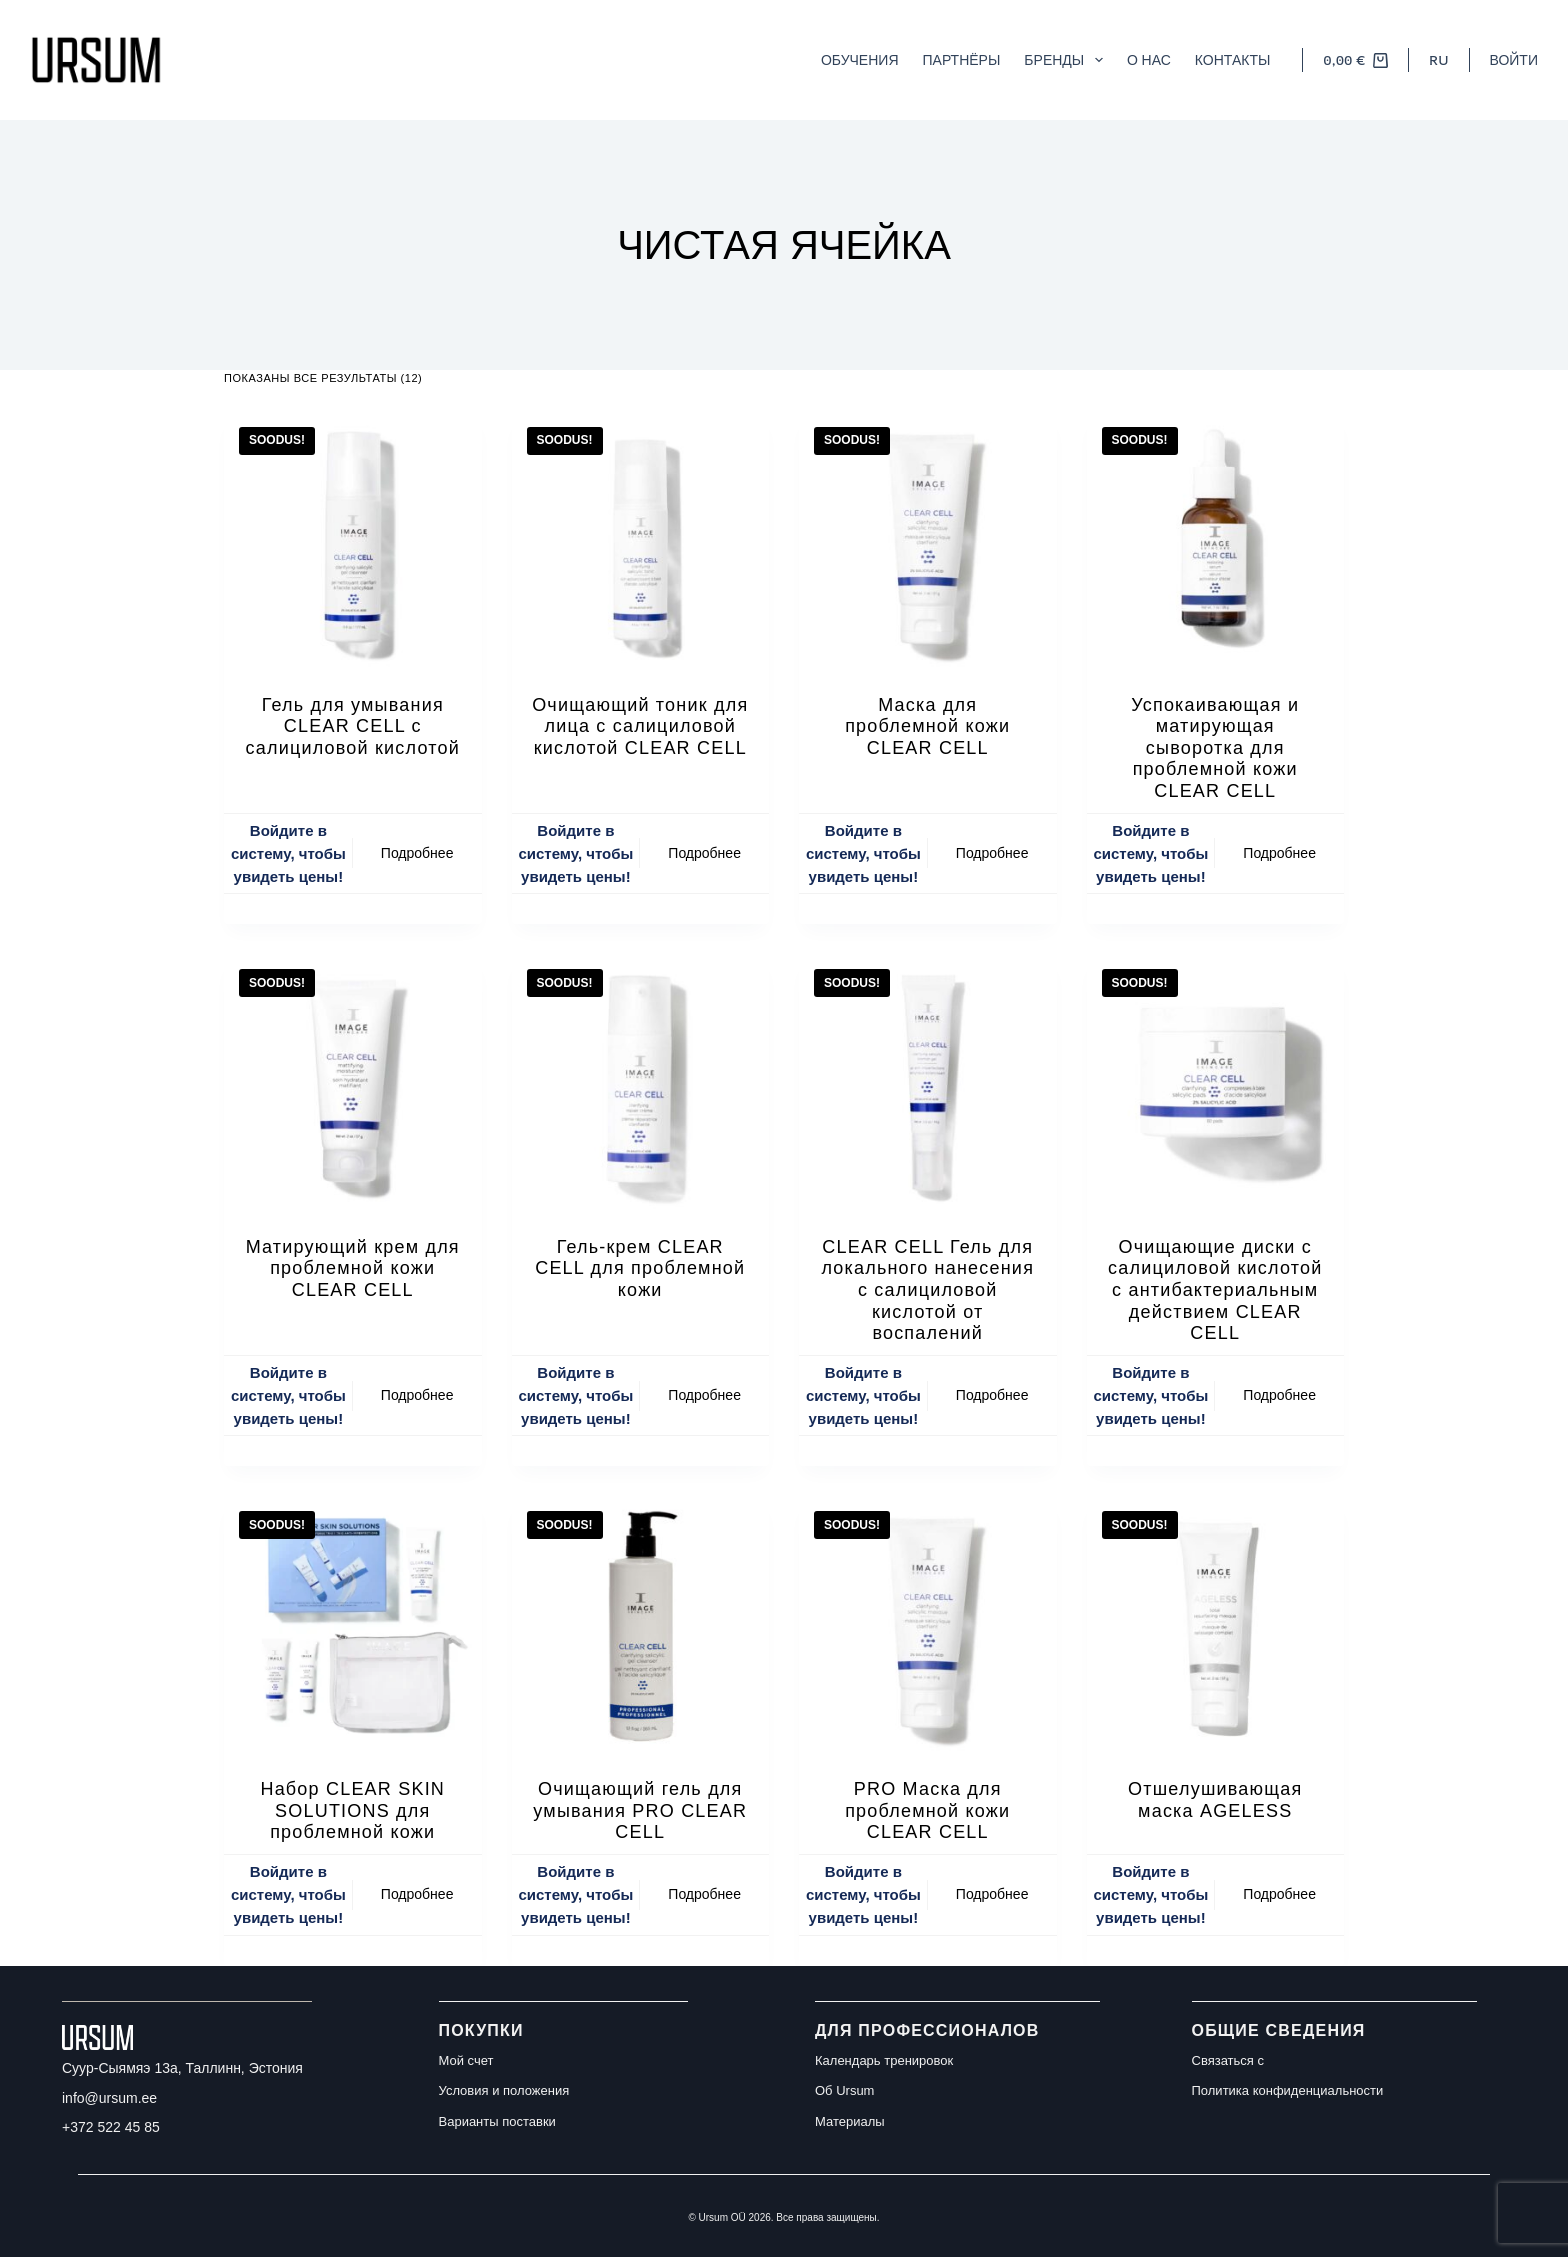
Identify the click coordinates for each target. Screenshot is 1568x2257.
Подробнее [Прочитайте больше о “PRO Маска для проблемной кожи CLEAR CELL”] (992, 1894)
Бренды (1067, 60)
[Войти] (1514, 60)
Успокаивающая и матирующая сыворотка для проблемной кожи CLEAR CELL (1215, 748)
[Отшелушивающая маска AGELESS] (1216, 1625)
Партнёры (962, 59)
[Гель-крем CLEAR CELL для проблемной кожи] (641, 1083)
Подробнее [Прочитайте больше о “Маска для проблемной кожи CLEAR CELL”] (992, 853)
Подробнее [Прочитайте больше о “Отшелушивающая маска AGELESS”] (1279, 1894)
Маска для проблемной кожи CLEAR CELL (927, 726)
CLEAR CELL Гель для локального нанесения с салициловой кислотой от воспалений (927, 1290)
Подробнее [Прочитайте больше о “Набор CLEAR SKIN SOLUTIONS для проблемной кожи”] (417, 1894)
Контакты (1233, 59)
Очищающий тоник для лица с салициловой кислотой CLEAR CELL (640, 726)
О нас (1149, 59)
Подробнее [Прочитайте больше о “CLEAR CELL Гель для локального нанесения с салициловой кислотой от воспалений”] (992, 1395)
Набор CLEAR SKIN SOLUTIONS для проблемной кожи (352, 1810)
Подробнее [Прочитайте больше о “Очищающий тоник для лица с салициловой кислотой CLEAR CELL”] (704, 853)
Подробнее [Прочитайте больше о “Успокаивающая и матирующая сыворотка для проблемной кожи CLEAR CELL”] (1279, 853)
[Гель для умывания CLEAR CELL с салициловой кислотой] (353, 541)
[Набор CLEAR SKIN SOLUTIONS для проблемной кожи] (353, 1625)
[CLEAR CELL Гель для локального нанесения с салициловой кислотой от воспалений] (928, 1083)
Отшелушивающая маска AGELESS (1215, 1800)
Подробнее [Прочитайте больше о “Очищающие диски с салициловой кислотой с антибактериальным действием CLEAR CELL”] (1279, 1395)
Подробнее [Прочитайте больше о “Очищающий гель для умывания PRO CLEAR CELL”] (704, 1894)
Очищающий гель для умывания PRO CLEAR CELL (640, 1810)
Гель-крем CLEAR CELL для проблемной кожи (640, 1268)
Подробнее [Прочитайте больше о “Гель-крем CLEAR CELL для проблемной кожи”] (704, 1395)
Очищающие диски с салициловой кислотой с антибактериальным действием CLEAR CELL (1215, 1290)
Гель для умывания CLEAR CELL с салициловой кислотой (353, 726)
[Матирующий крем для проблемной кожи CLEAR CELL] (353, 1083)
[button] (1438, 60)
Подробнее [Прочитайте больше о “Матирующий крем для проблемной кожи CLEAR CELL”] (417, 1395)
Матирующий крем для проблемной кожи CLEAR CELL (353, 1268)
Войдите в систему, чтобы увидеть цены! (288, 854)
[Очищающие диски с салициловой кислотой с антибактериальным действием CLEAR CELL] (1216, 1083)
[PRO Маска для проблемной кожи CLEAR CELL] (928, 1625)
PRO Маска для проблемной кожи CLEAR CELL (927, 1810)
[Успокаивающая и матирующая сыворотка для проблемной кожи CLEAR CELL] (1216, 541)
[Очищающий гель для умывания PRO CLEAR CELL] (641, 1625)
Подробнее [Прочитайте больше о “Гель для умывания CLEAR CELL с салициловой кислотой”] (417, 853)
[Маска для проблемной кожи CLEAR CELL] (928, 541)
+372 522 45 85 (111, 2127)
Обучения (860, 59)
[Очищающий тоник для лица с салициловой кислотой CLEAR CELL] (641, 541)
